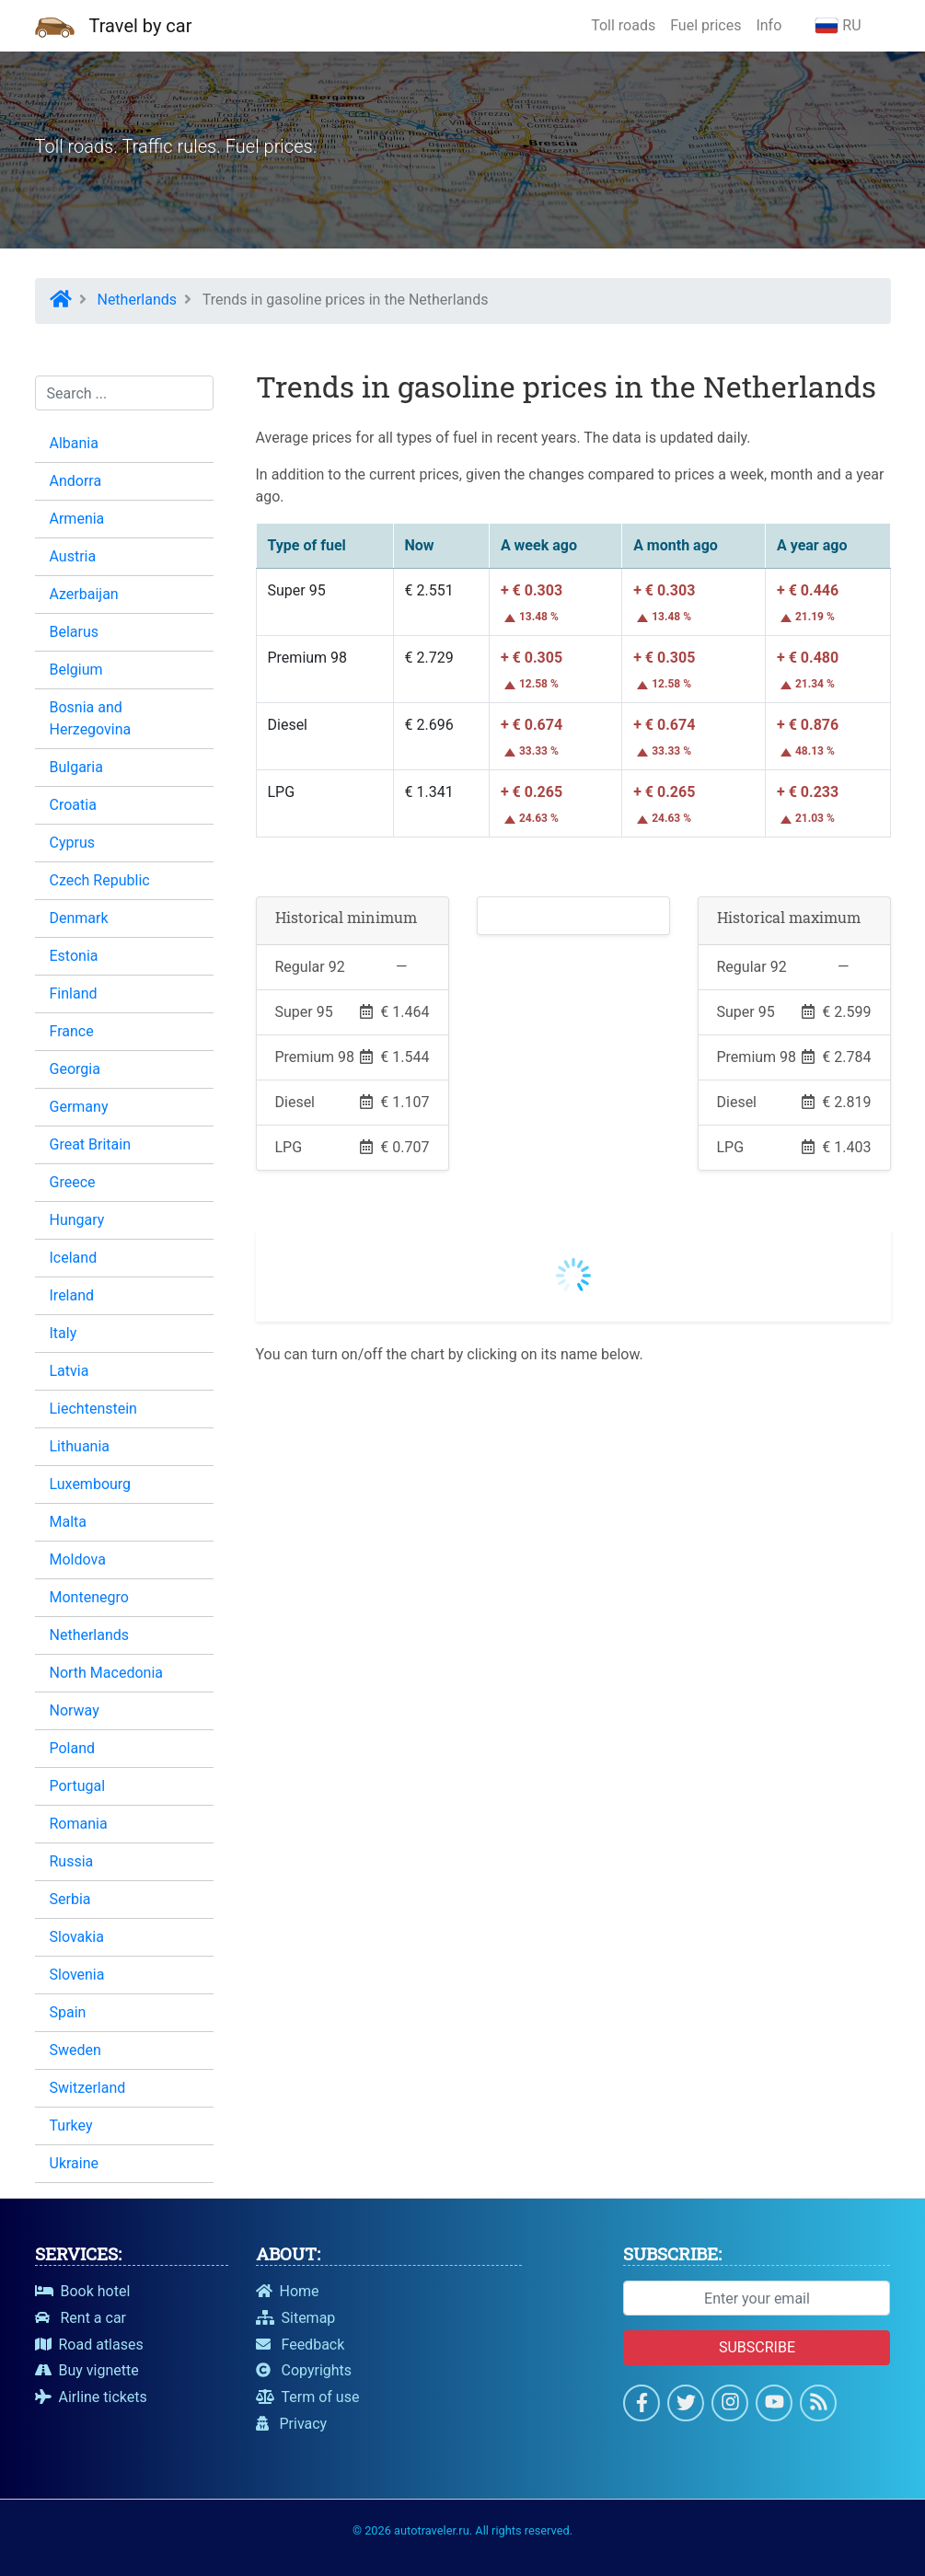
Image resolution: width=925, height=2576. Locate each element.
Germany (79, 1106)
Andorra (76, 481)
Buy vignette (87, 2370)
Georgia (75, 1069)
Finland (74, 993)
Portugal (78, 1786)
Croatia (73, 805)
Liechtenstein (93, 1408)
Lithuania (80, 1446)
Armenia (77, 518)
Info (768, 25)
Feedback (300, 2344)
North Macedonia (106, 1672)
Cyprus (72, 842)
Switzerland (88, 2088)
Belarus (74, 632)
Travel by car (140, 26)
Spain (68, 2012)
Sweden (75, 2050)
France (72, 1031)
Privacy (292, 2423)
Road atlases (89, 2344)
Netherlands (90, 1635)
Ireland (72, 1295)
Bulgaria (76, 767)
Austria (73, 556)
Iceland (74, 1257)
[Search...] (124, 392)
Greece (73, 1182)
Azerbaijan (84, 594)
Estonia (74, 956)
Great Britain (91, 1144)
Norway (74, 1710)
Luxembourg (91, 1484)
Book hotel (83, 2291)
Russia (72, 1861)
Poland (73, 1748)
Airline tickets (91, 2397)
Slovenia (77, 1974)
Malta (68, 1522)
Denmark (79, 918)
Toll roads (623, 25)
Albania (74, 443)
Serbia (70, 1899)
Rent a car (81, 2318)
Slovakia (77, 1937)
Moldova (78, 1559)
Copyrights (304, 2370)
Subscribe (757, 2347)
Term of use (308, 2397)
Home (287, 2291)
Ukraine (74, 2163)
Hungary (77, 1220)
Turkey (71, 2125)
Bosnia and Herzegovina (91, 718)
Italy (63, 1333)
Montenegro (89, 1597)
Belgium (76, 669)
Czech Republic (100, 880)
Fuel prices (705, 25)
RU (838, 25)
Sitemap (296, 2318)
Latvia (69, 1371)
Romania (79, 1823)
